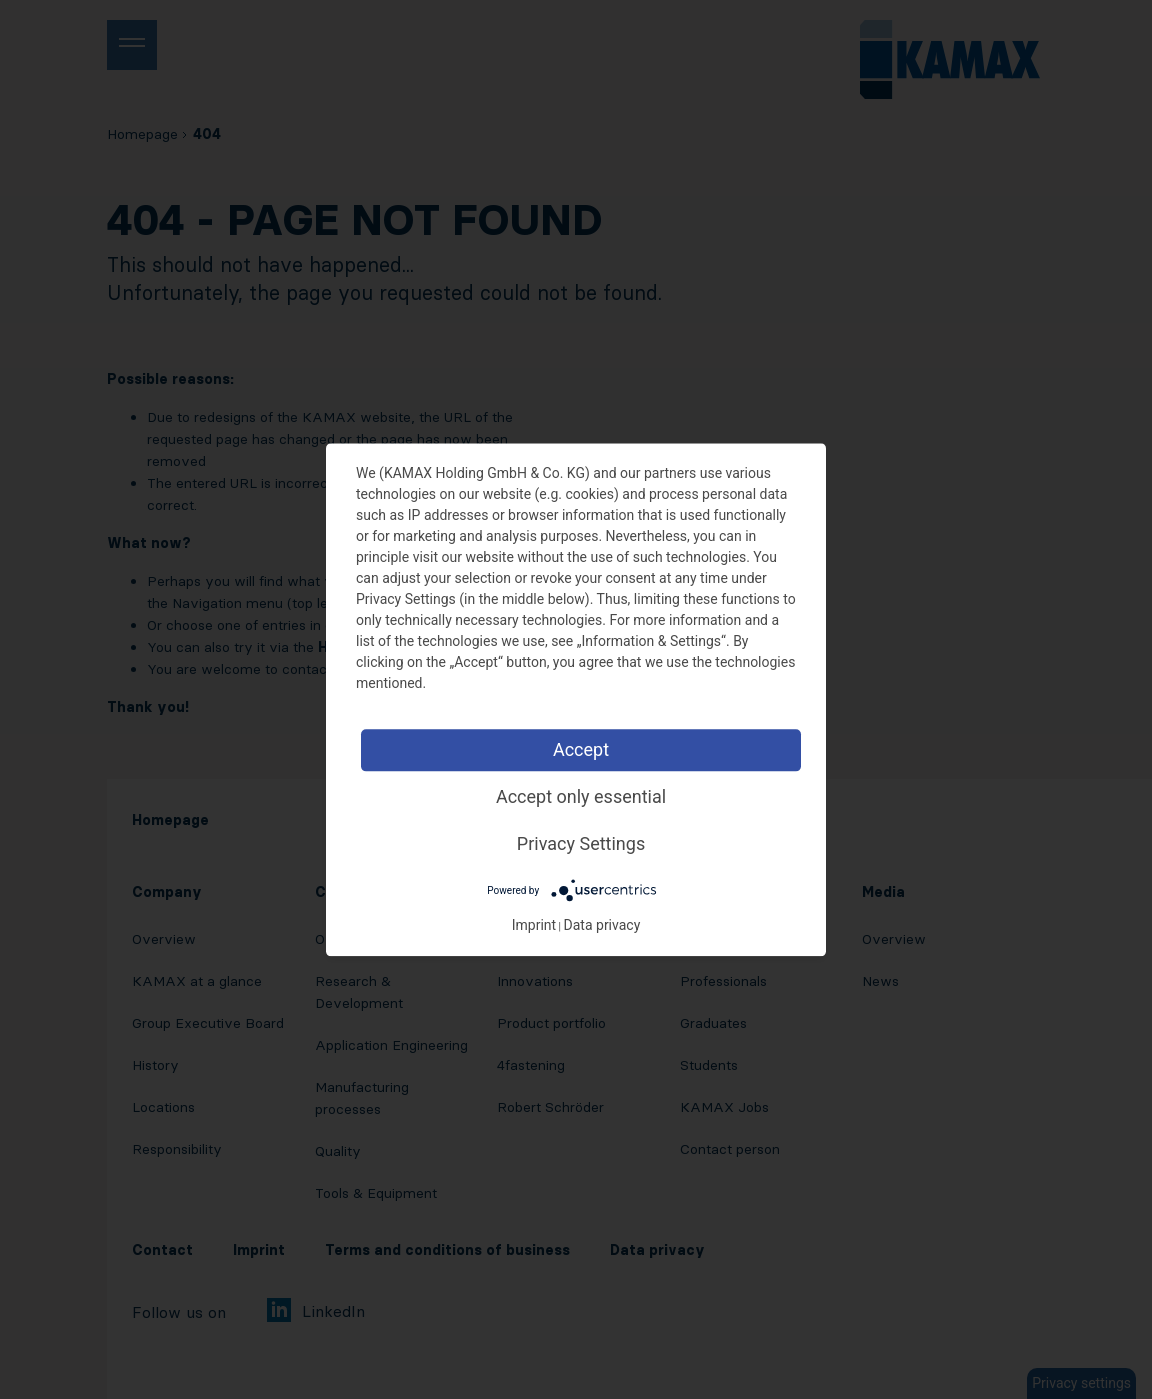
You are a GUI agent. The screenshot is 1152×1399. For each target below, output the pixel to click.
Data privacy (602, 925)
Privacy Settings (581, 843)
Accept (581, 749)
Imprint (534, 925)
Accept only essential (581, 796)
